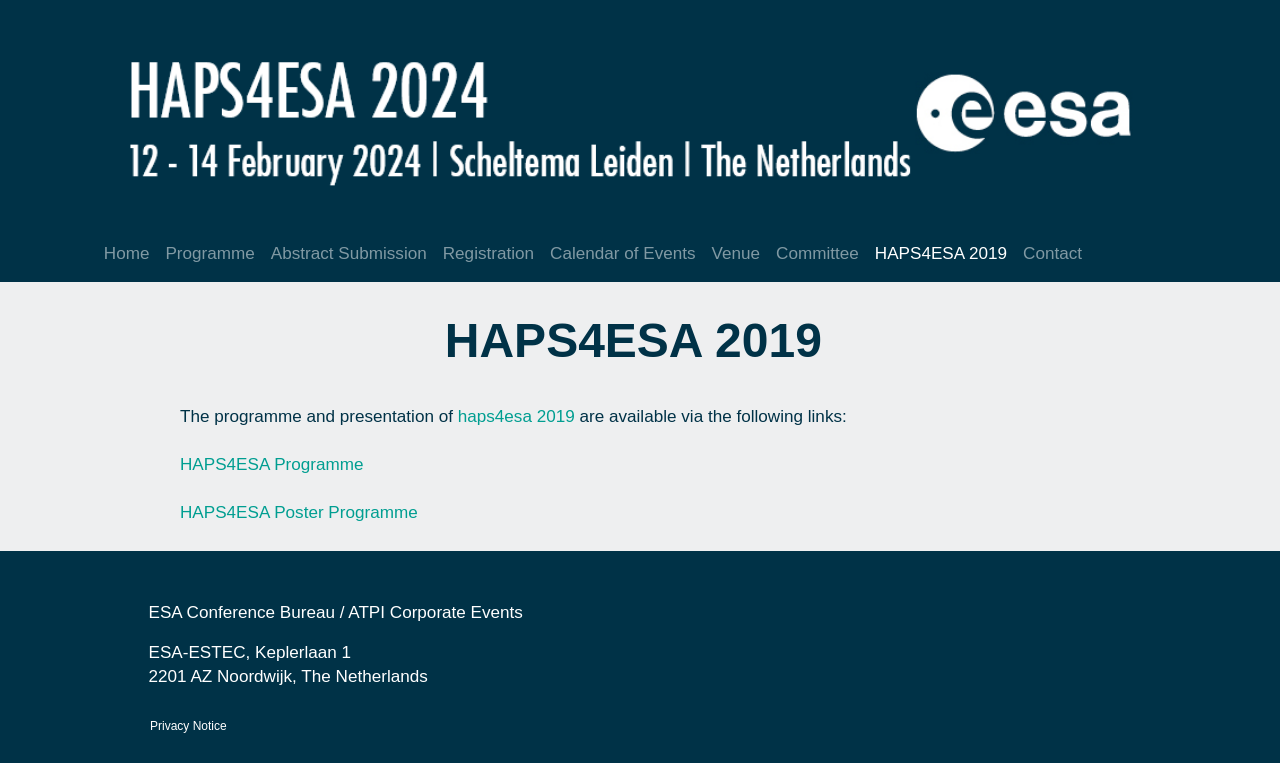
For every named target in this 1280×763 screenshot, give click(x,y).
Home (127, 253)
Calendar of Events (623, 253)
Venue (736, 253)
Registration (488, 253)
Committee (817, 253)
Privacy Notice (188, 726)
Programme (209, 253)
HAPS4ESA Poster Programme (301, 512)
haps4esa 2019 (516, 416)
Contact (1052, 253)
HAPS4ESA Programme (274, 464)
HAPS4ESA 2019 (941, 253)
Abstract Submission (349, 253)
